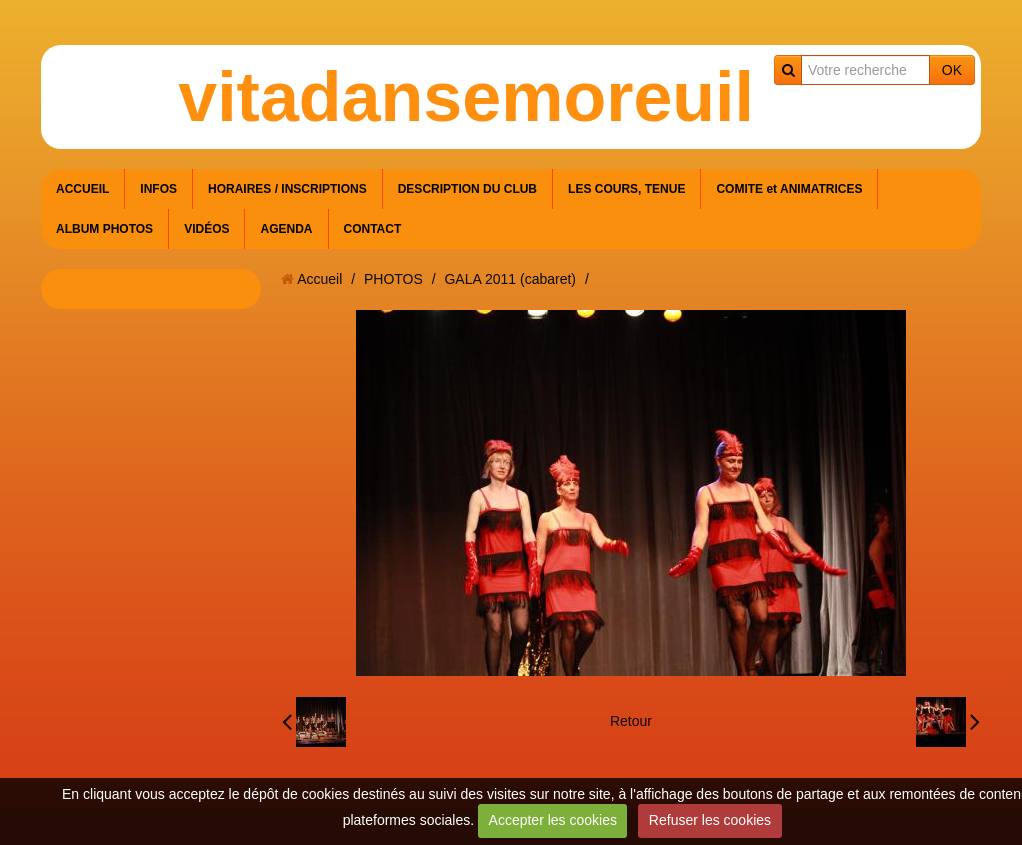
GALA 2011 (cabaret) (510, 279)
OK (952, 70)
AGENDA (286, 229)
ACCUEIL (82, 189)
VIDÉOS (206, 229)
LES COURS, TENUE (626, 189)
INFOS (158, 189)
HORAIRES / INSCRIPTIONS (287, 189)
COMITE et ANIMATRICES (789, 189)
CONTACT (373, 229)
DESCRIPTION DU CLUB (467, 189)
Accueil (319, 279)
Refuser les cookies (710, 820)
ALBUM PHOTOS (104, 229)
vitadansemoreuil (466, 97)
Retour (631, 721)
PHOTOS (393, 279)
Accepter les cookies (553, 820)
